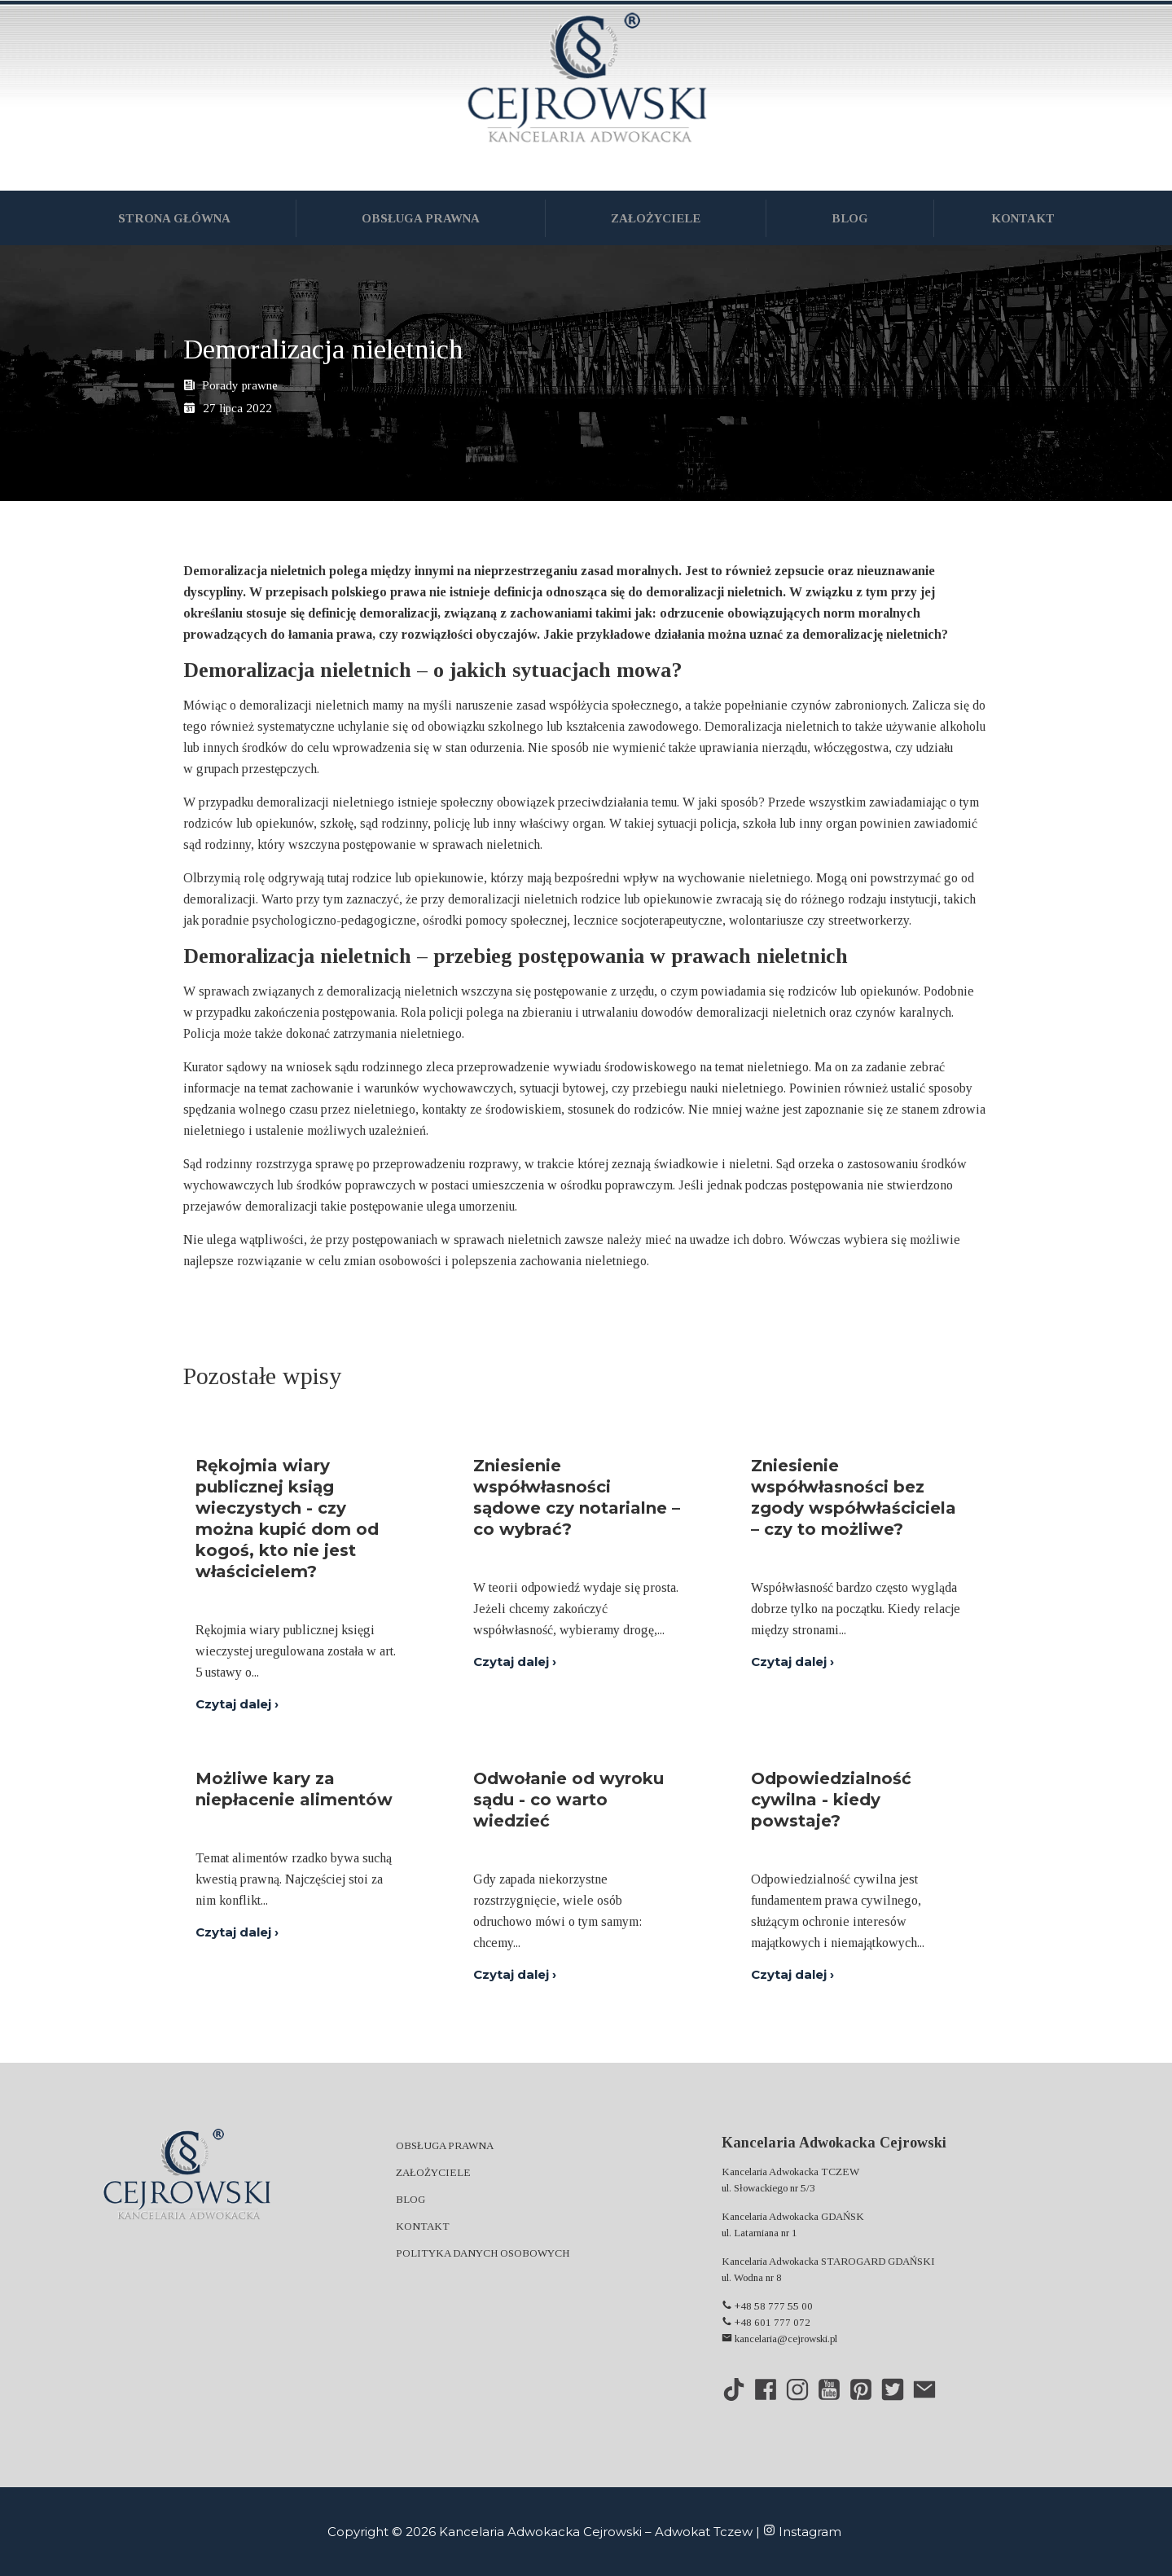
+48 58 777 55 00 (767, 2306)
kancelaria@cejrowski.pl (779, 2338)
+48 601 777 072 (766, 2322)
